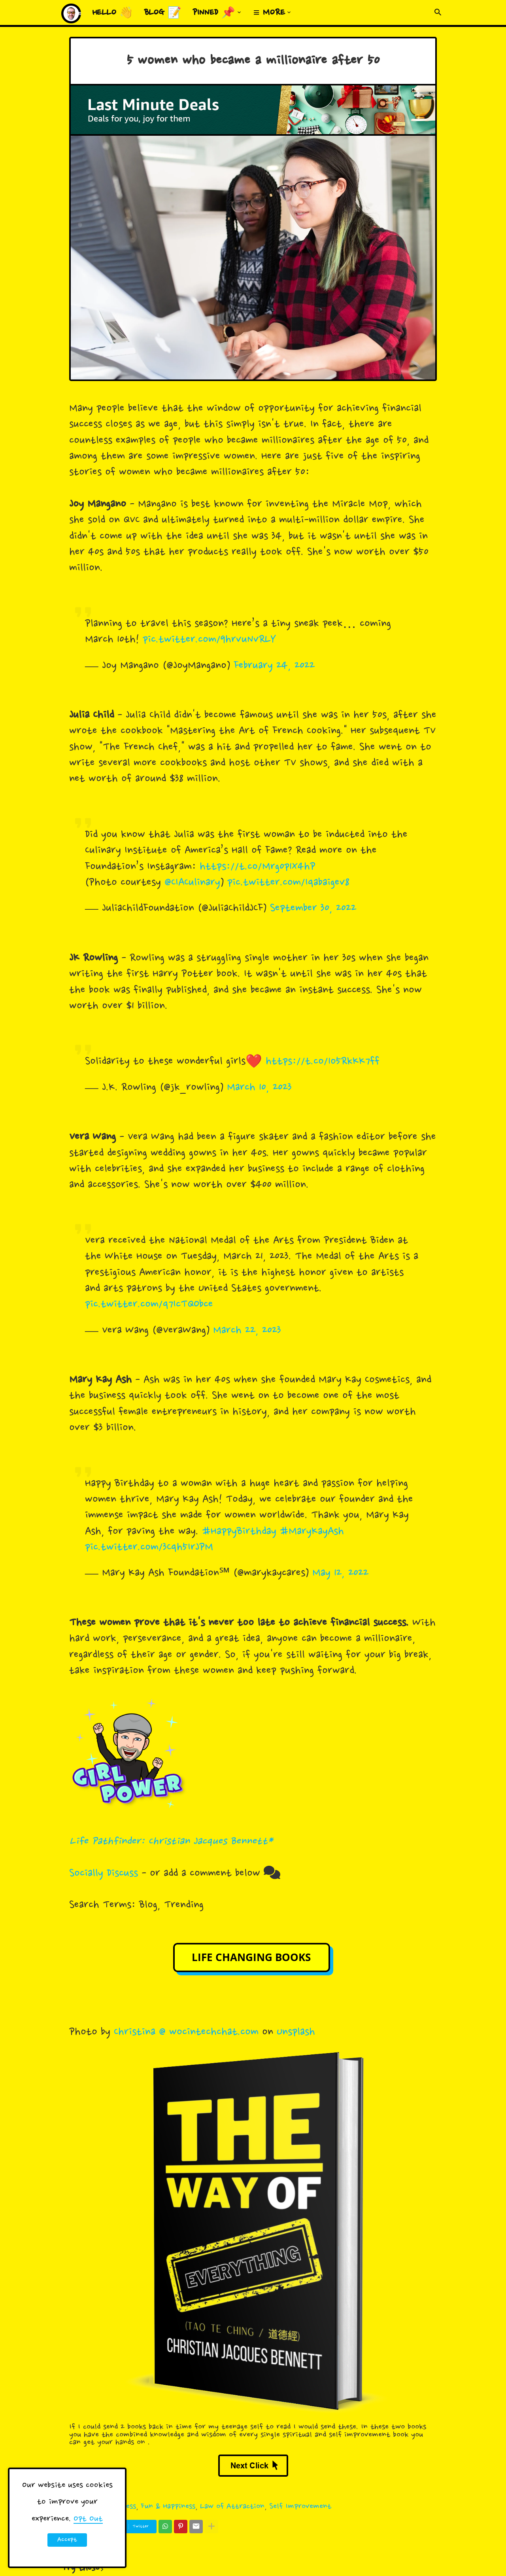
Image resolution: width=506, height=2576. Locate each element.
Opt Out (88, 2519)
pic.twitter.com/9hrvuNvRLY (209, 640)
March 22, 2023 (247, 1330)
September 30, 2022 (313, 908)
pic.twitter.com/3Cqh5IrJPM (149, 1547)
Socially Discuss (103, 1873)
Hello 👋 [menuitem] (112, 13)
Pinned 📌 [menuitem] (214, 13)
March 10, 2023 (259, 1088)
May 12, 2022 (340, 1573)
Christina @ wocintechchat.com (186, 2032)
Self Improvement (300, 2507)
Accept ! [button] (67, 2541)
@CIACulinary (192, 883)
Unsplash (296, 2032)
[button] (438, 12)
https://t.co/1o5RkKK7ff (323, 1061)
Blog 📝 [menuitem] (162, 13)
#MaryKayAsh (312, 1531)
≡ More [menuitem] (269, 13)
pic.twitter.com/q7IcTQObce (149, 1304)
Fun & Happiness (168, 2507)
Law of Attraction (232, 2507)
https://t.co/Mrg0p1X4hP (257, 867)
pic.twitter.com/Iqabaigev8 (288, 883)
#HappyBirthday (239, 1531)
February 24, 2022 (274, 666)
